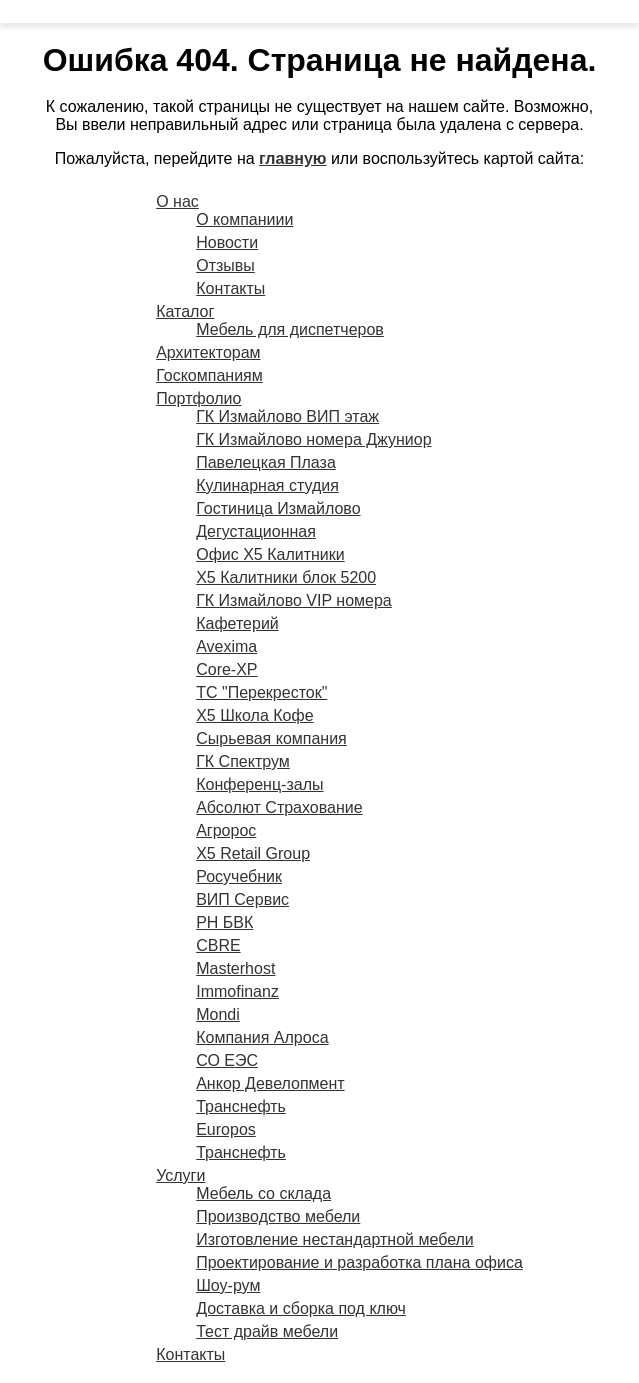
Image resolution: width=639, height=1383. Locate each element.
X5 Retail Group (253, 853)
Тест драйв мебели (267, 1331)
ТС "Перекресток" (261, 692)
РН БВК (224, 922)
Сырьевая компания (271, 738)
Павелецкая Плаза (266, 462)
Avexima (226, 646)
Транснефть (241, 1106)
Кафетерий (237, 623)
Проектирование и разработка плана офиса (359, 1262)
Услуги (180, 1175)
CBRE (218, 945)
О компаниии (244, 219)
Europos (226, 1129)
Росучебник (239, 876)
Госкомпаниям (209, 375)
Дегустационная (256, 531)
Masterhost (235, 968)
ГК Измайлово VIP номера (294, 600)
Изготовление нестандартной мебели (335, 1239)
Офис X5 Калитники (270, 554)
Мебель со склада (263, 1193)
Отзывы (225, 265)
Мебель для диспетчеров (290, 329)
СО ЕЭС (227, 1060)
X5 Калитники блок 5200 (286, 577)
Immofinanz (237, 991)
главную (292, 158)
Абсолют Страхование (279, 807)
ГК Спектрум (243, 761)
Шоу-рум (228, 1285)
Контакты (230, 288)
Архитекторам (208, 352)
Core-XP (226, 669)
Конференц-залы (259, 784)
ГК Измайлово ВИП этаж (287, 416)
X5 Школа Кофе (254, 715)
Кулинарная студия (267, 485)
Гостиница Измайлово (278, 508)
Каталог (185, 311)
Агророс (226, 830)
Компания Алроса (262, 1037)
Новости (227, 242)
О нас (177, 201)
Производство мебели (278, 1216)
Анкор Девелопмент (270, 1083)
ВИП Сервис (242, 899)
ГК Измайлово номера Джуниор (313, 439)
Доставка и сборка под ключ (301, 1308)
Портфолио (198, 398)
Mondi (218, 1014)
